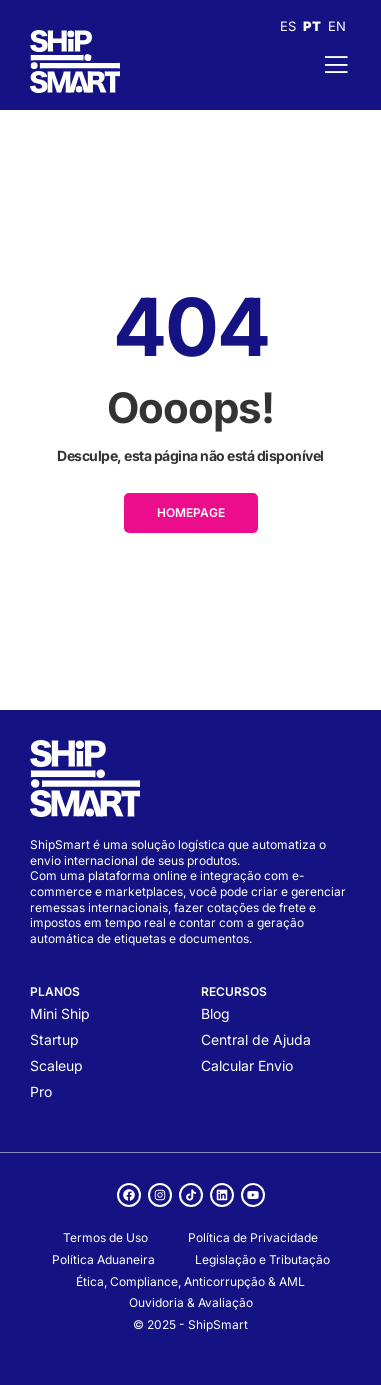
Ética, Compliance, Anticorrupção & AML (190, 1281)
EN (337, 26)
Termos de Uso (105, 1237)
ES (288, 26)
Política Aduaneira (103, 1259)
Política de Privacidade (253, 1237)
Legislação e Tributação (262, 1259)
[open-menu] (321, 65)
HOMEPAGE (191, 512)
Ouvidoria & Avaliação (191, 1302)
